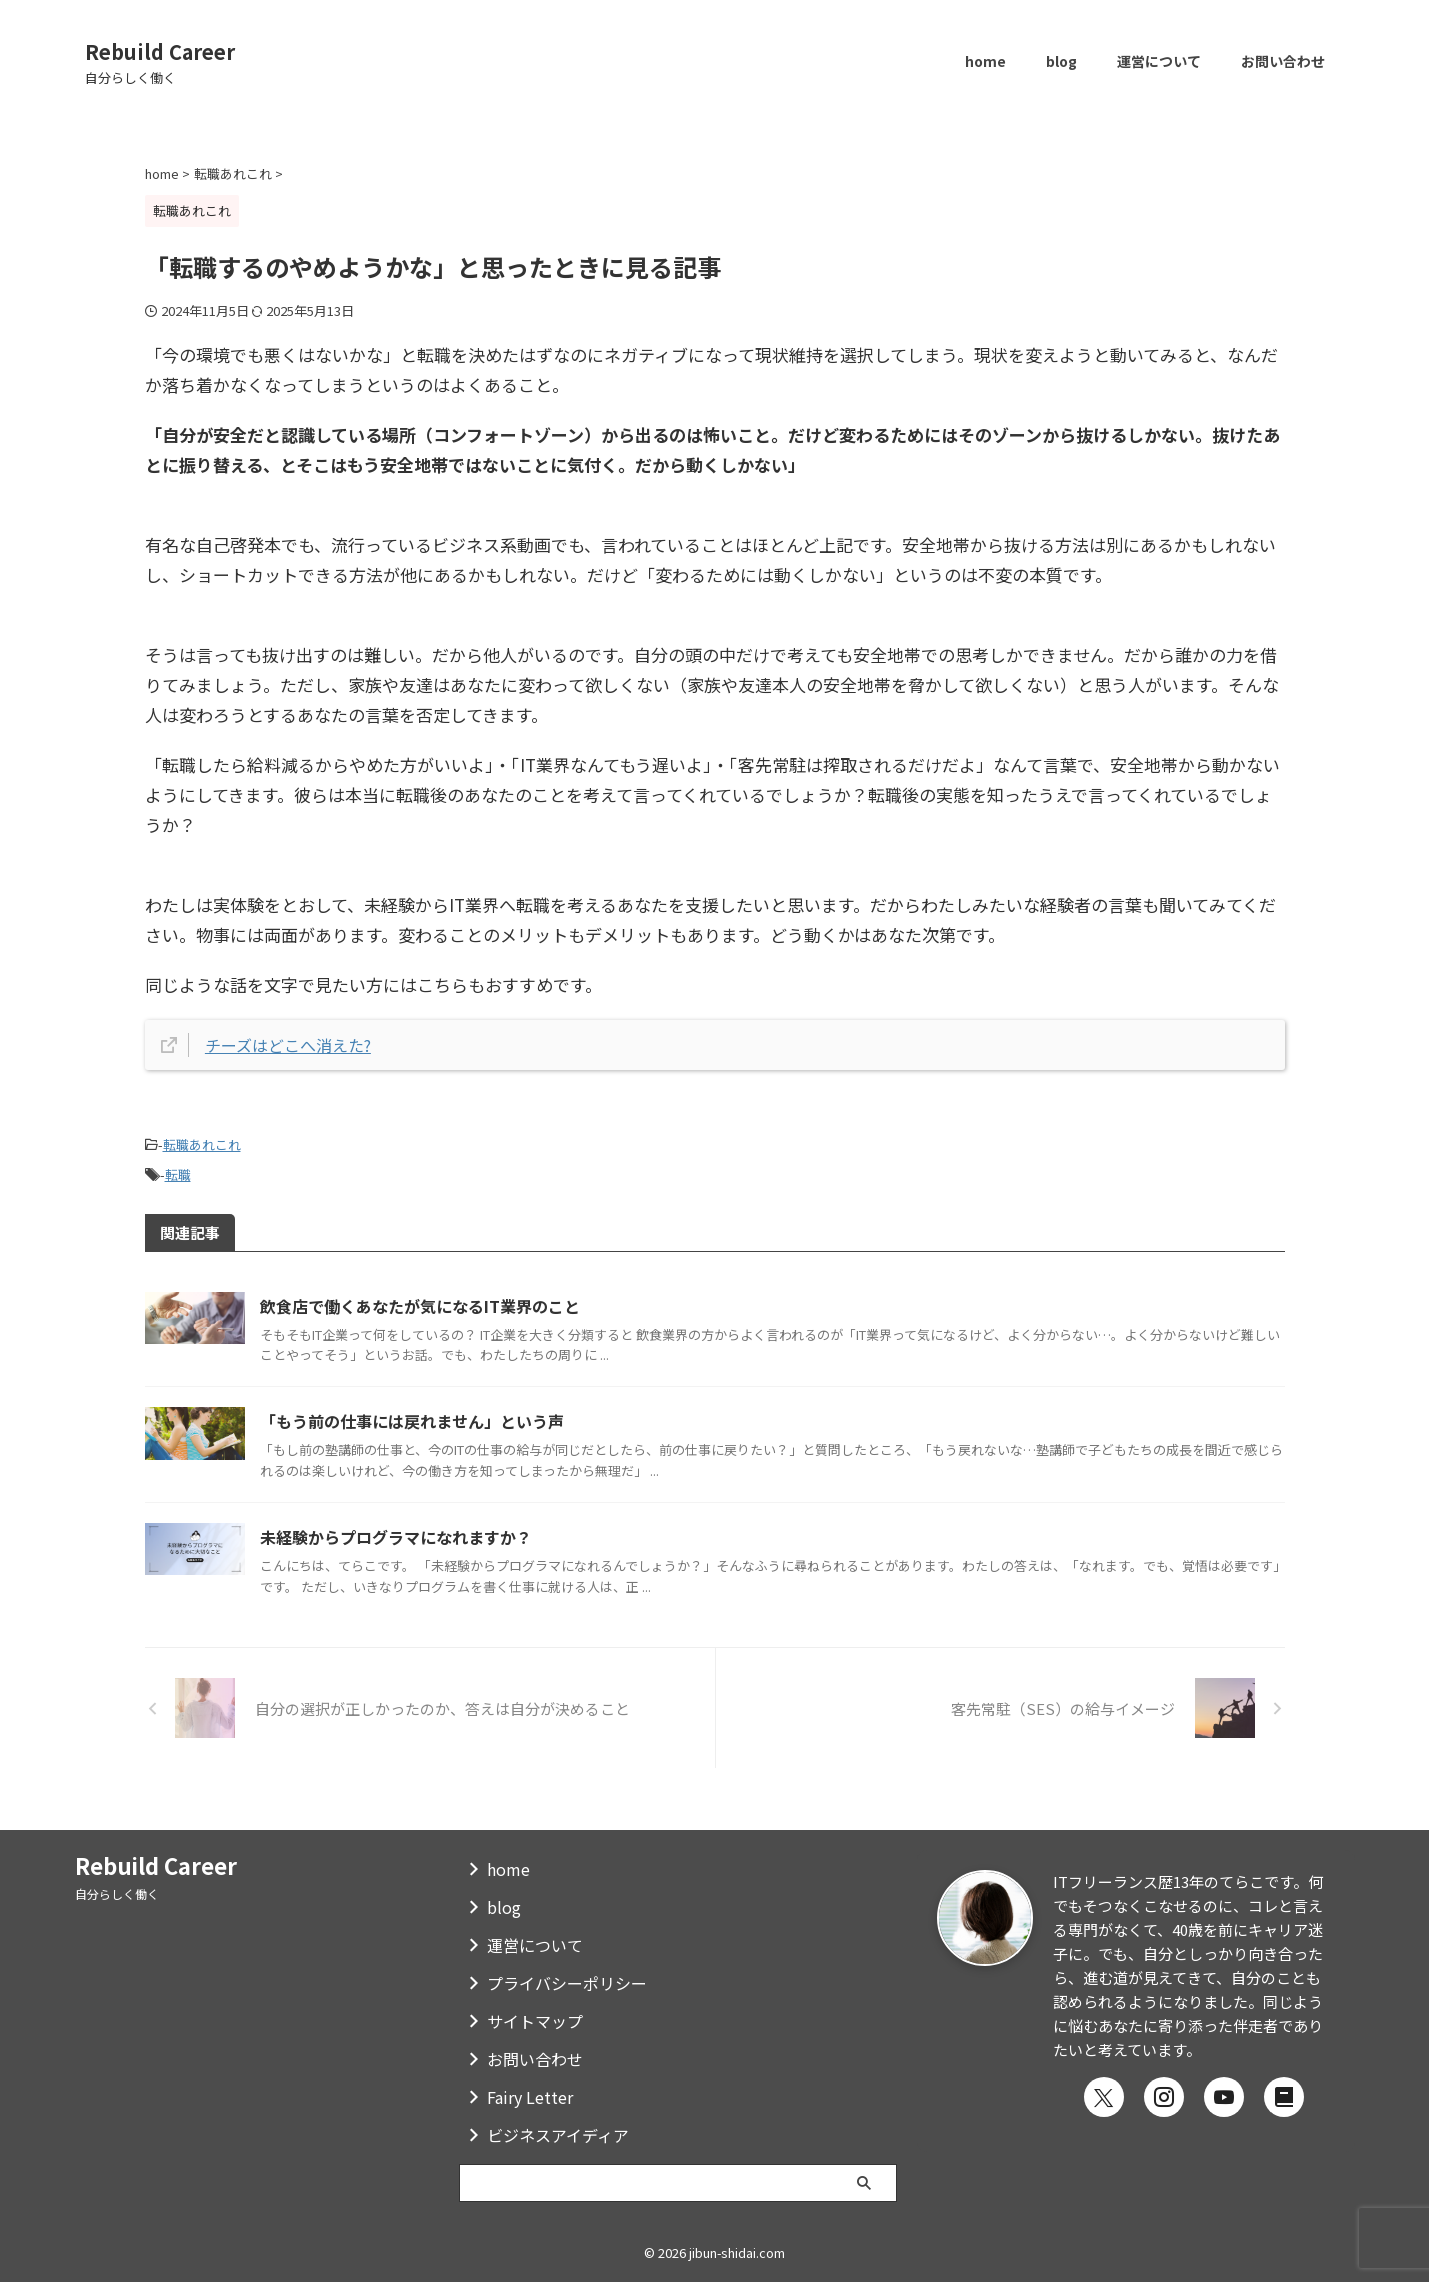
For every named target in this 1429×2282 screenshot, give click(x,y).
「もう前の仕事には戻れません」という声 (449, 1423)
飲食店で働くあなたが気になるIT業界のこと (460, 1302)
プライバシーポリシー (567, 1983)
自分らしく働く (117, 1893)
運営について (1159, 61)
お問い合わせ (1283, 61)
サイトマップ (535, 2021)
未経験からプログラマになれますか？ (430, 1545)
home (985, 61)
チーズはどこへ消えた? (293, 1044)
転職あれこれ (202, 1143)
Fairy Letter (530, 2097)
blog (1061, 61)
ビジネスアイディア (558, 2135)
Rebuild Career (160, 51)
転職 (178, 1170)
